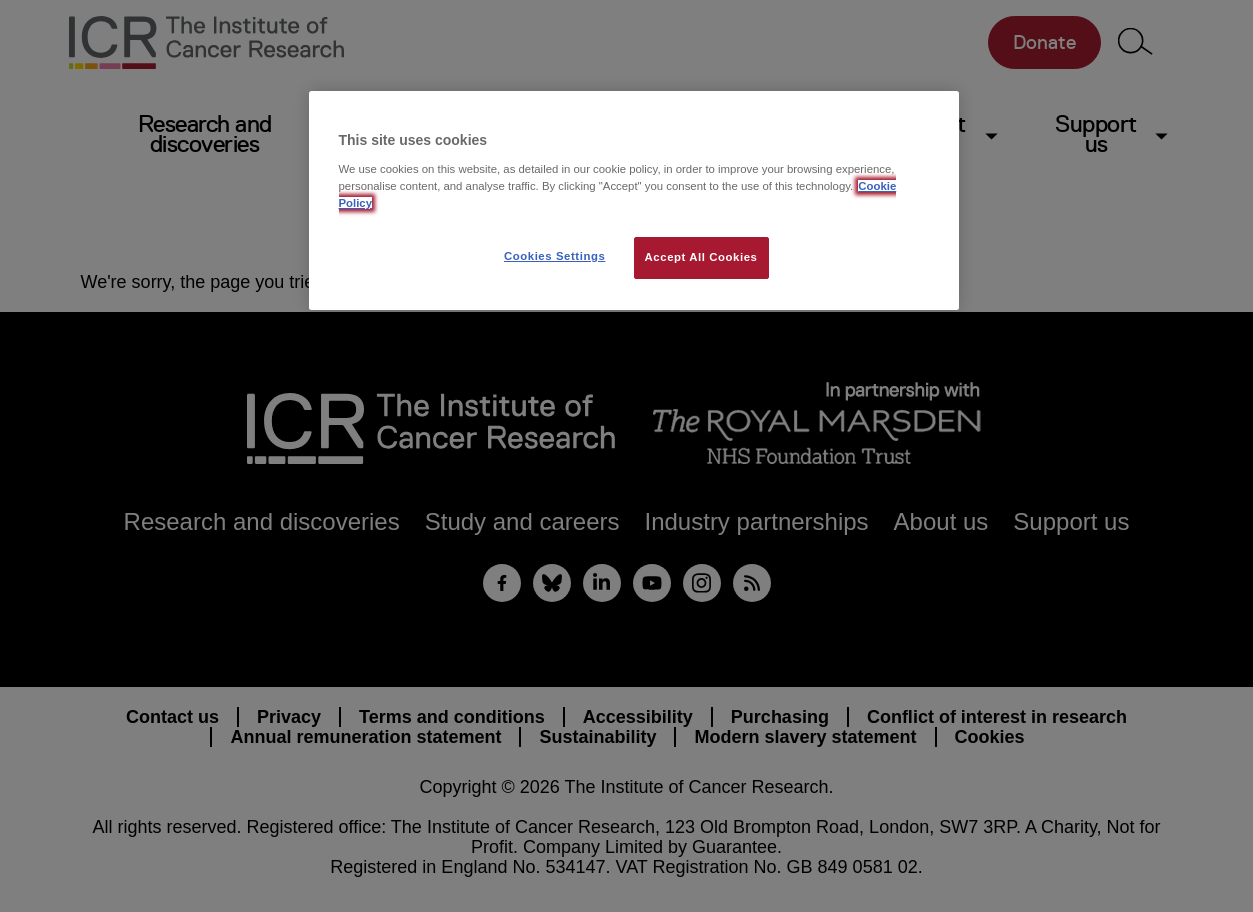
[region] (634, 200)
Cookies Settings (554, 256)
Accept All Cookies (701, 257)
